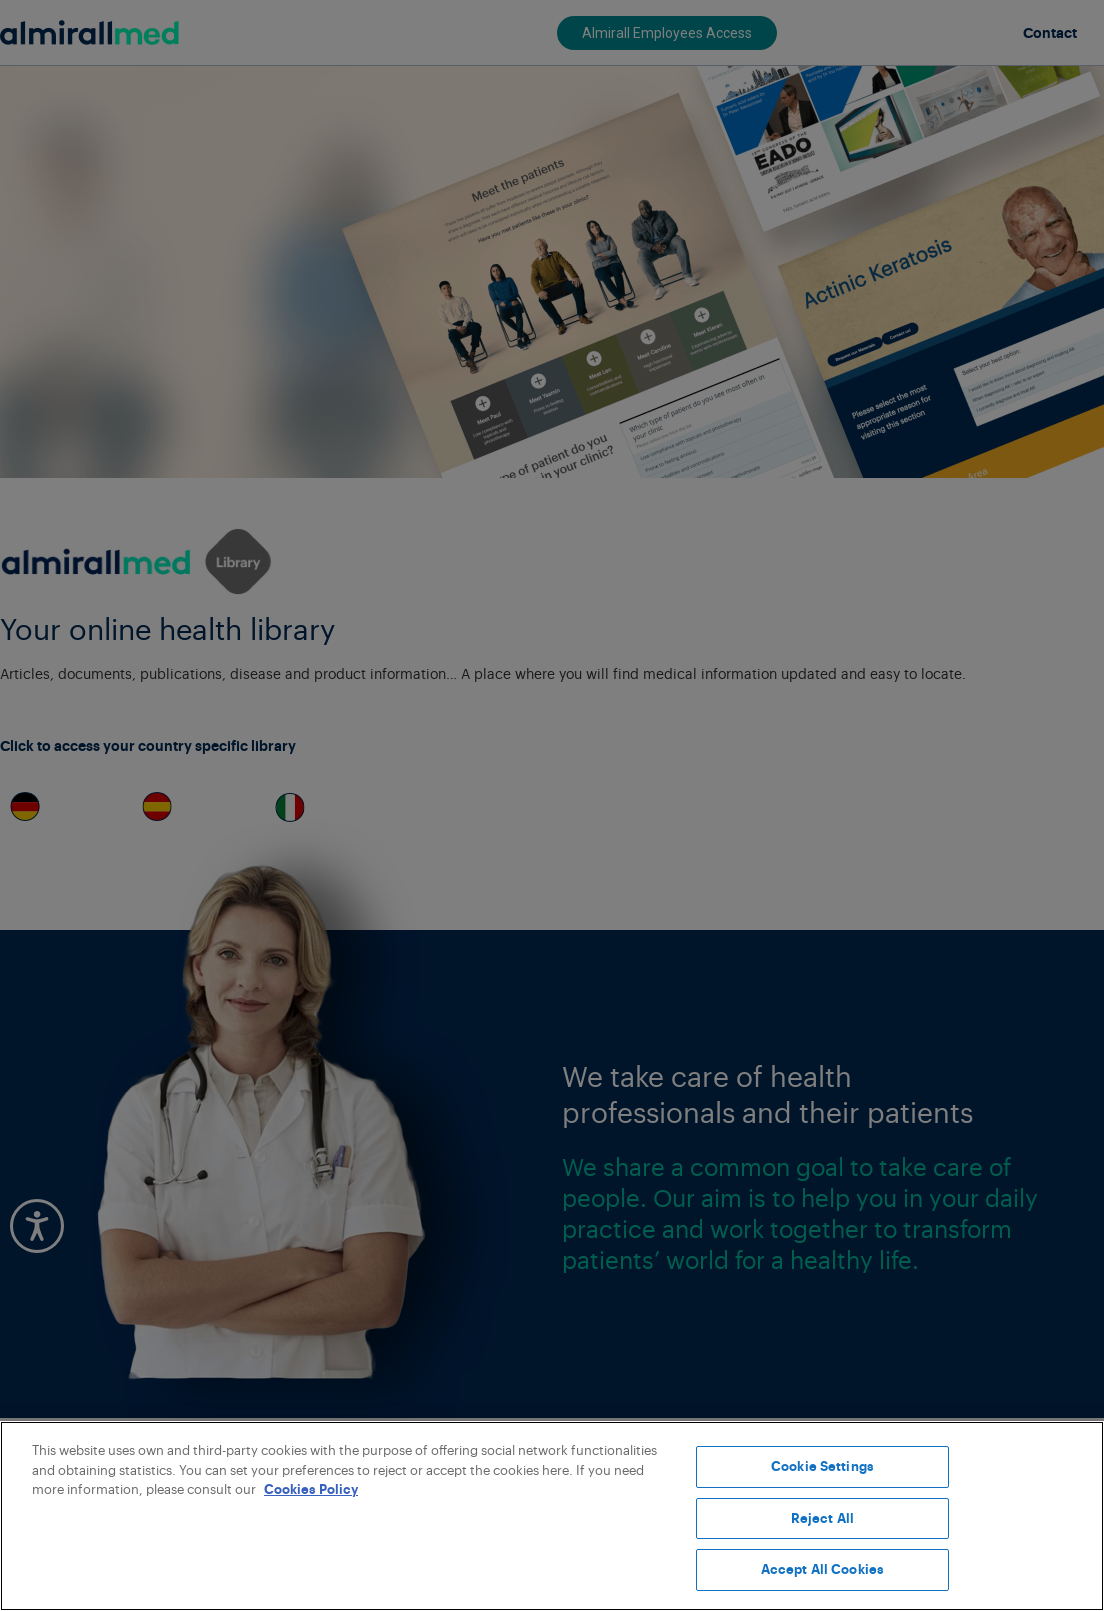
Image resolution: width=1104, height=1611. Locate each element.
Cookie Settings (822, 1466)
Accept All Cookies (822, 1569)
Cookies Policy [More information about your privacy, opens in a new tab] (311, 1489)
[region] (552, 1516)
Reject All (822, 1518)
